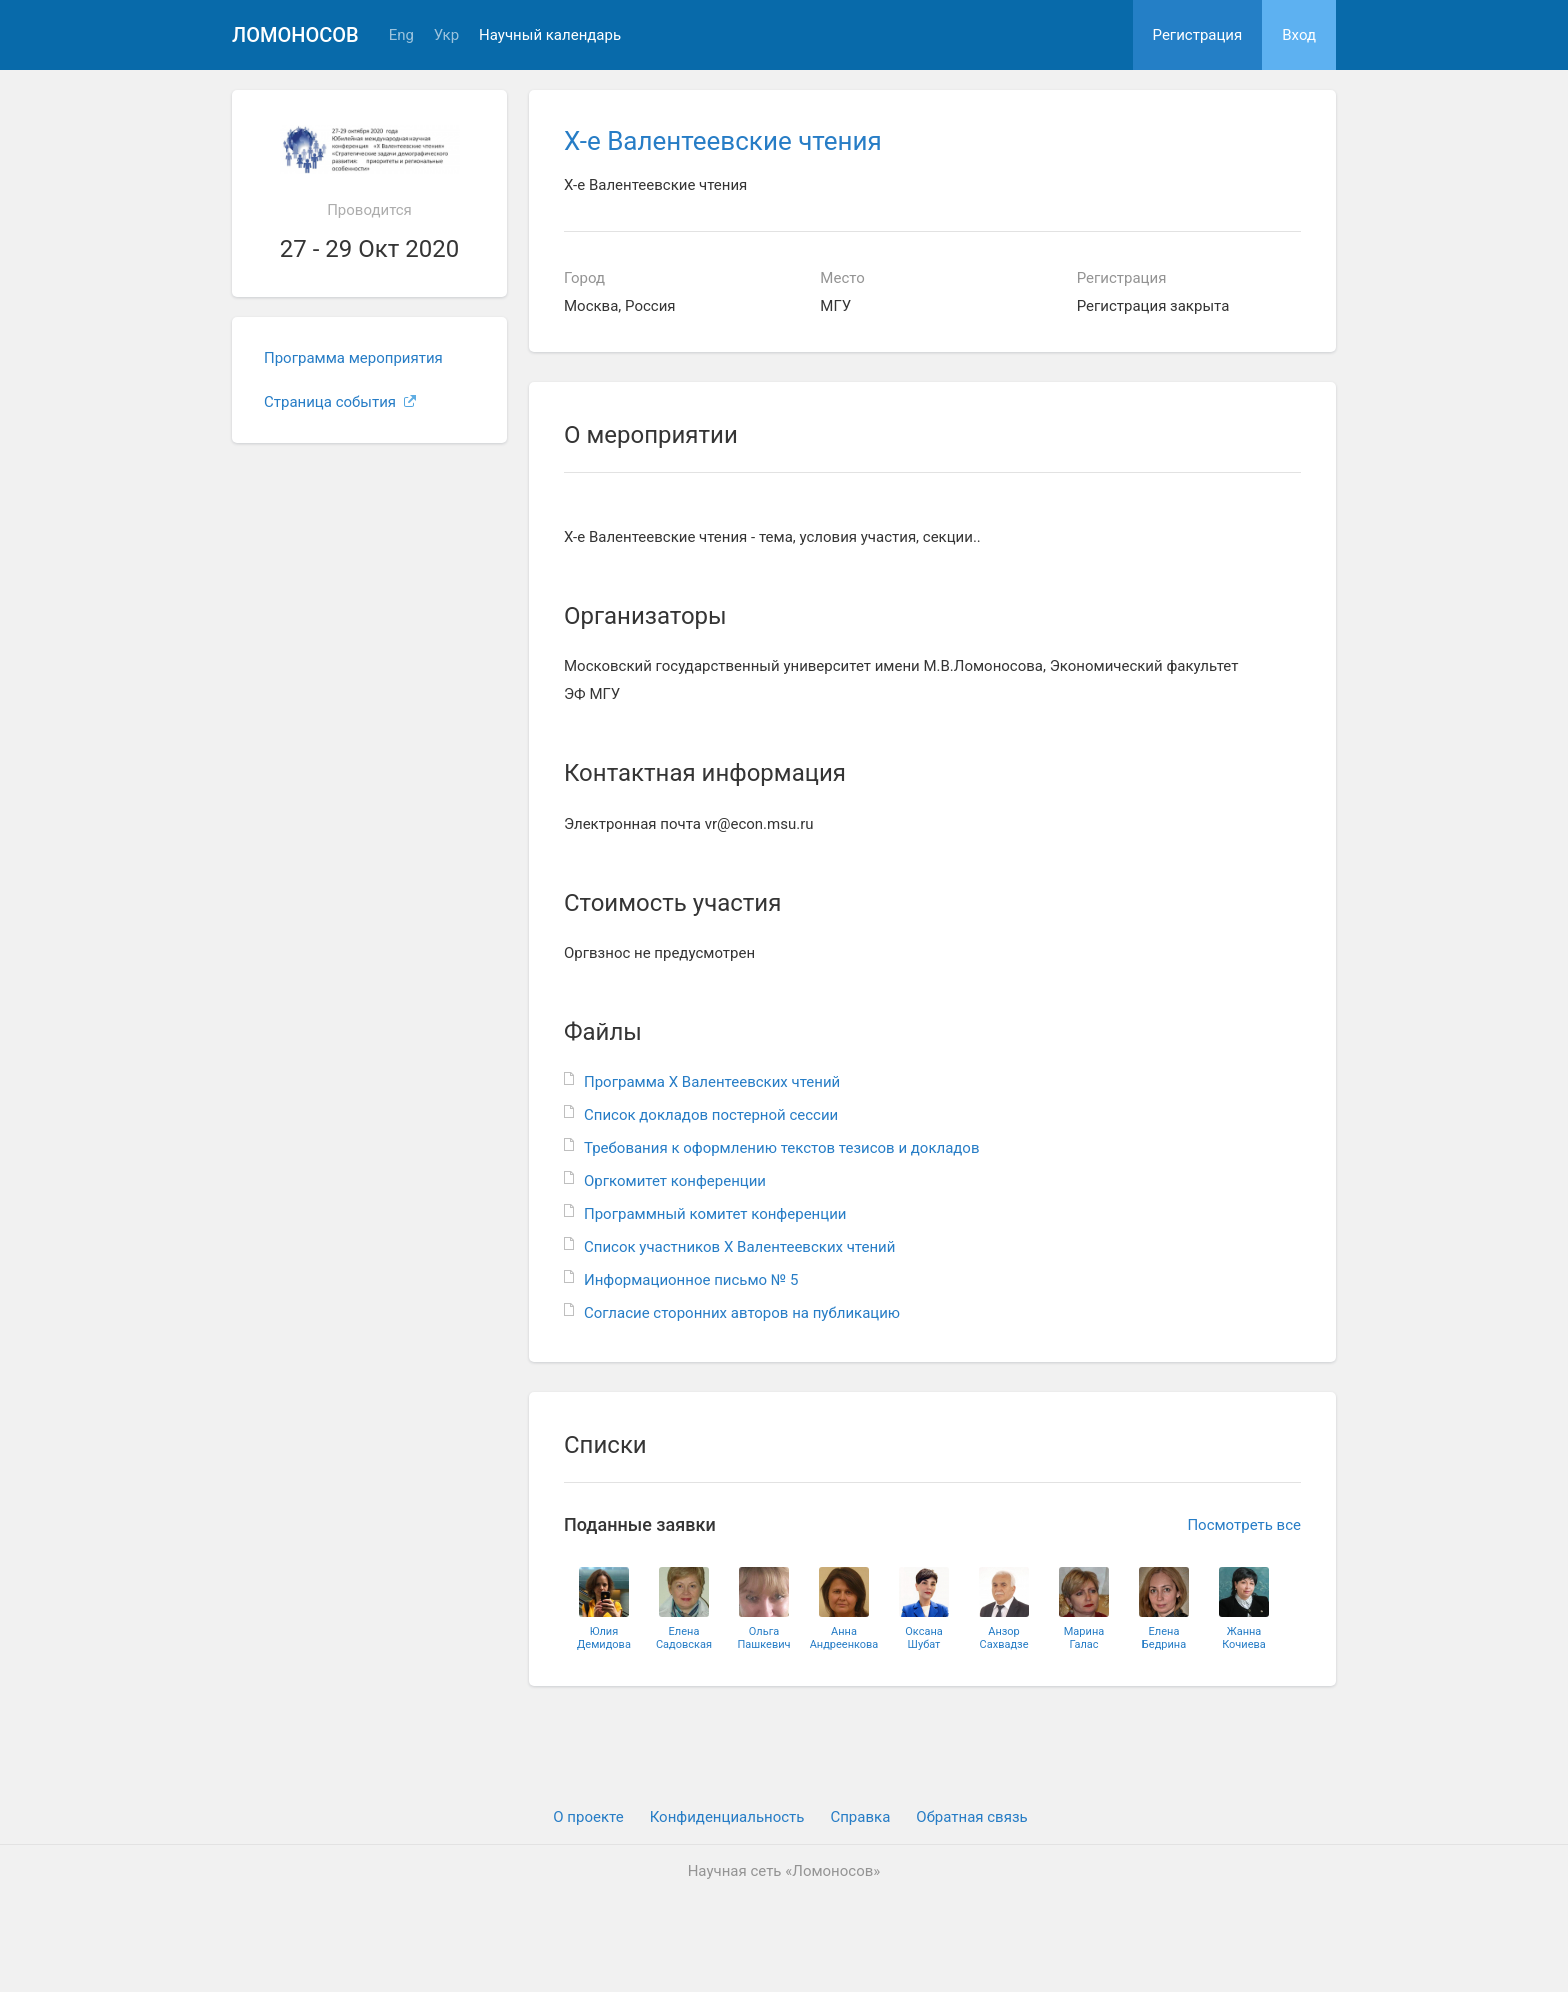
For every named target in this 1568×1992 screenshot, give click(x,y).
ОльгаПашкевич (763, 1638)
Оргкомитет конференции (675, 1181)
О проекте (588, 1817)
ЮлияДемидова (604, 1638)
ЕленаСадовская (684, 1638)
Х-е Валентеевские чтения (723, 141)
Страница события (340, 402)
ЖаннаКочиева (1244, 1638)
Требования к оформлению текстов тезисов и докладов (782, 1148)
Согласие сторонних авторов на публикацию (742, 1313)
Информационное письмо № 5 (691, 1280)
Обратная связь (971, 1817)
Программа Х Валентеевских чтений (712, 1082)
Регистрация (1198, 35)
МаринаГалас (1084, 1638)
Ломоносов (295, 35)
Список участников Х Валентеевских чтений (739, 1247)
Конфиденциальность (727, 1817)
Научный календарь (550, 35)
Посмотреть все (1244, 1525)
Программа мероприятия (353, 358)
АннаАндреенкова (844, 1638)
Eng (401, 35)
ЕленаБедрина (1164, 1638)
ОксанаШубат (924, 1638)
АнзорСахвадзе (1004, 1638)
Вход (1299, 35)
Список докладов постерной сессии (711, 1115)
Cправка (860, 1817)
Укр (446, 35)
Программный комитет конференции (715, 1214)
